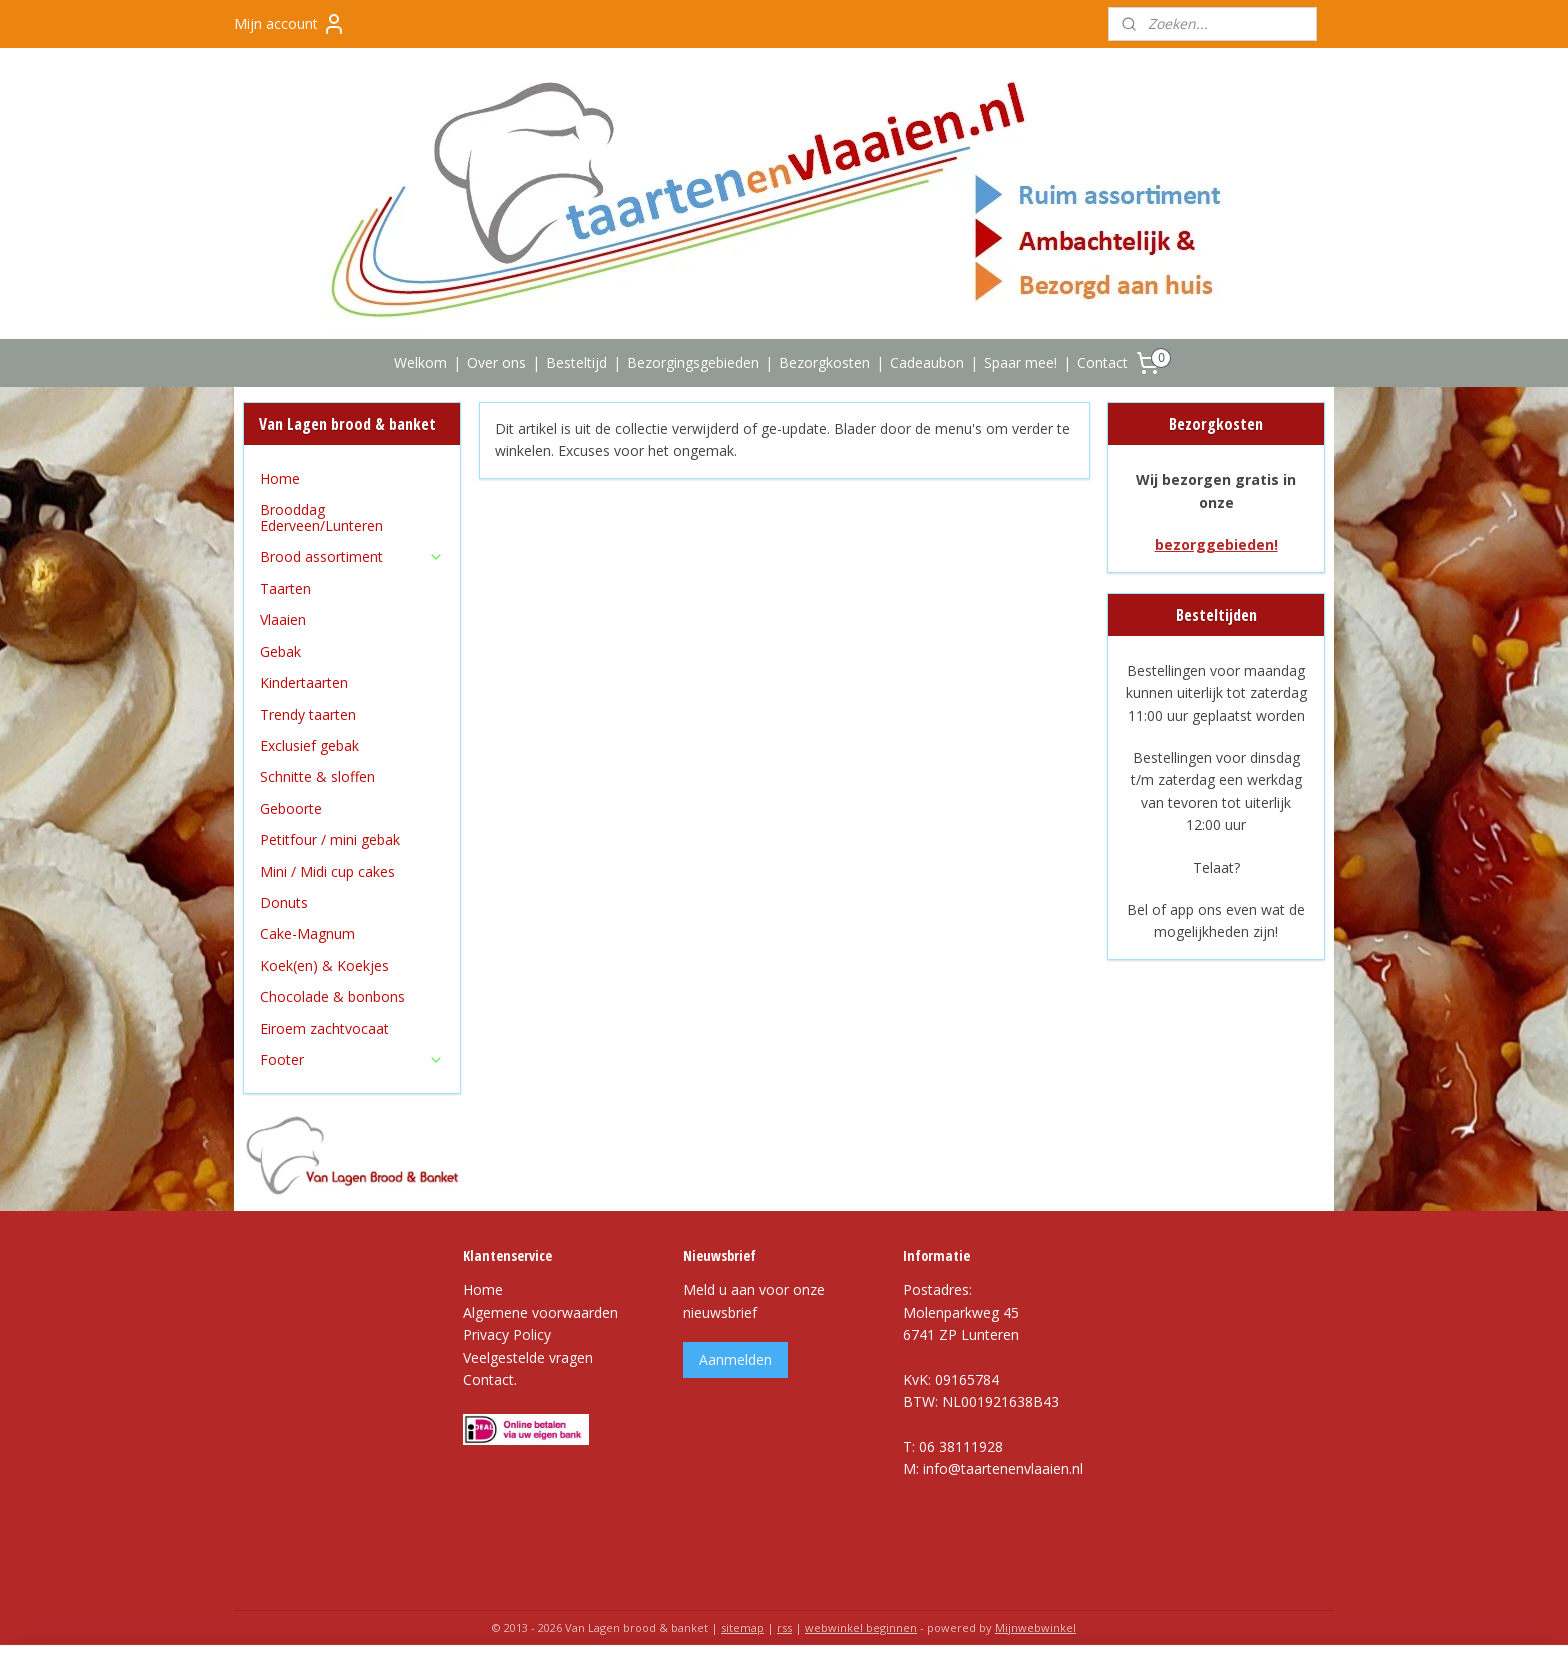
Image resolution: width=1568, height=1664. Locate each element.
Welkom (420, 362)
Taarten (285, 588)
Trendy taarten (308, 714)
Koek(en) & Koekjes (324, 965)
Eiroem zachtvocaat (324, 1028)
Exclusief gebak (309, 745)
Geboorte (291, 808)
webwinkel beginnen (861, 1627)
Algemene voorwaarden (540, 1312)
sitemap (742, 1627)
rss (784, 1627)
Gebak (280, 651)
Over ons (496, 362)
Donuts (284, 902)
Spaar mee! (1020, 362)
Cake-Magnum (307, 933)
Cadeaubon (927, 362)
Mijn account (290, 24)
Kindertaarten (304, 682)
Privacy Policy (507, 1334)
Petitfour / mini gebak (330, 839)
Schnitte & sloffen (317, 776)
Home (280, 478)
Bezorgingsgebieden (693, 362)
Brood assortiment (352, 556)
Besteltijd (576, 362)
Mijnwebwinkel (1035, 1627)
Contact (1102, 362)
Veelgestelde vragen (528, 1357)
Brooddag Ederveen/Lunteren (321, 517)
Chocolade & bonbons (332, 996)
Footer (352, 1059)
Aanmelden (735, 1359)
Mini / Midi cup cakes (327, 871)
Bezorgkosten (824, 362)
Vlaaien (283, 619)
